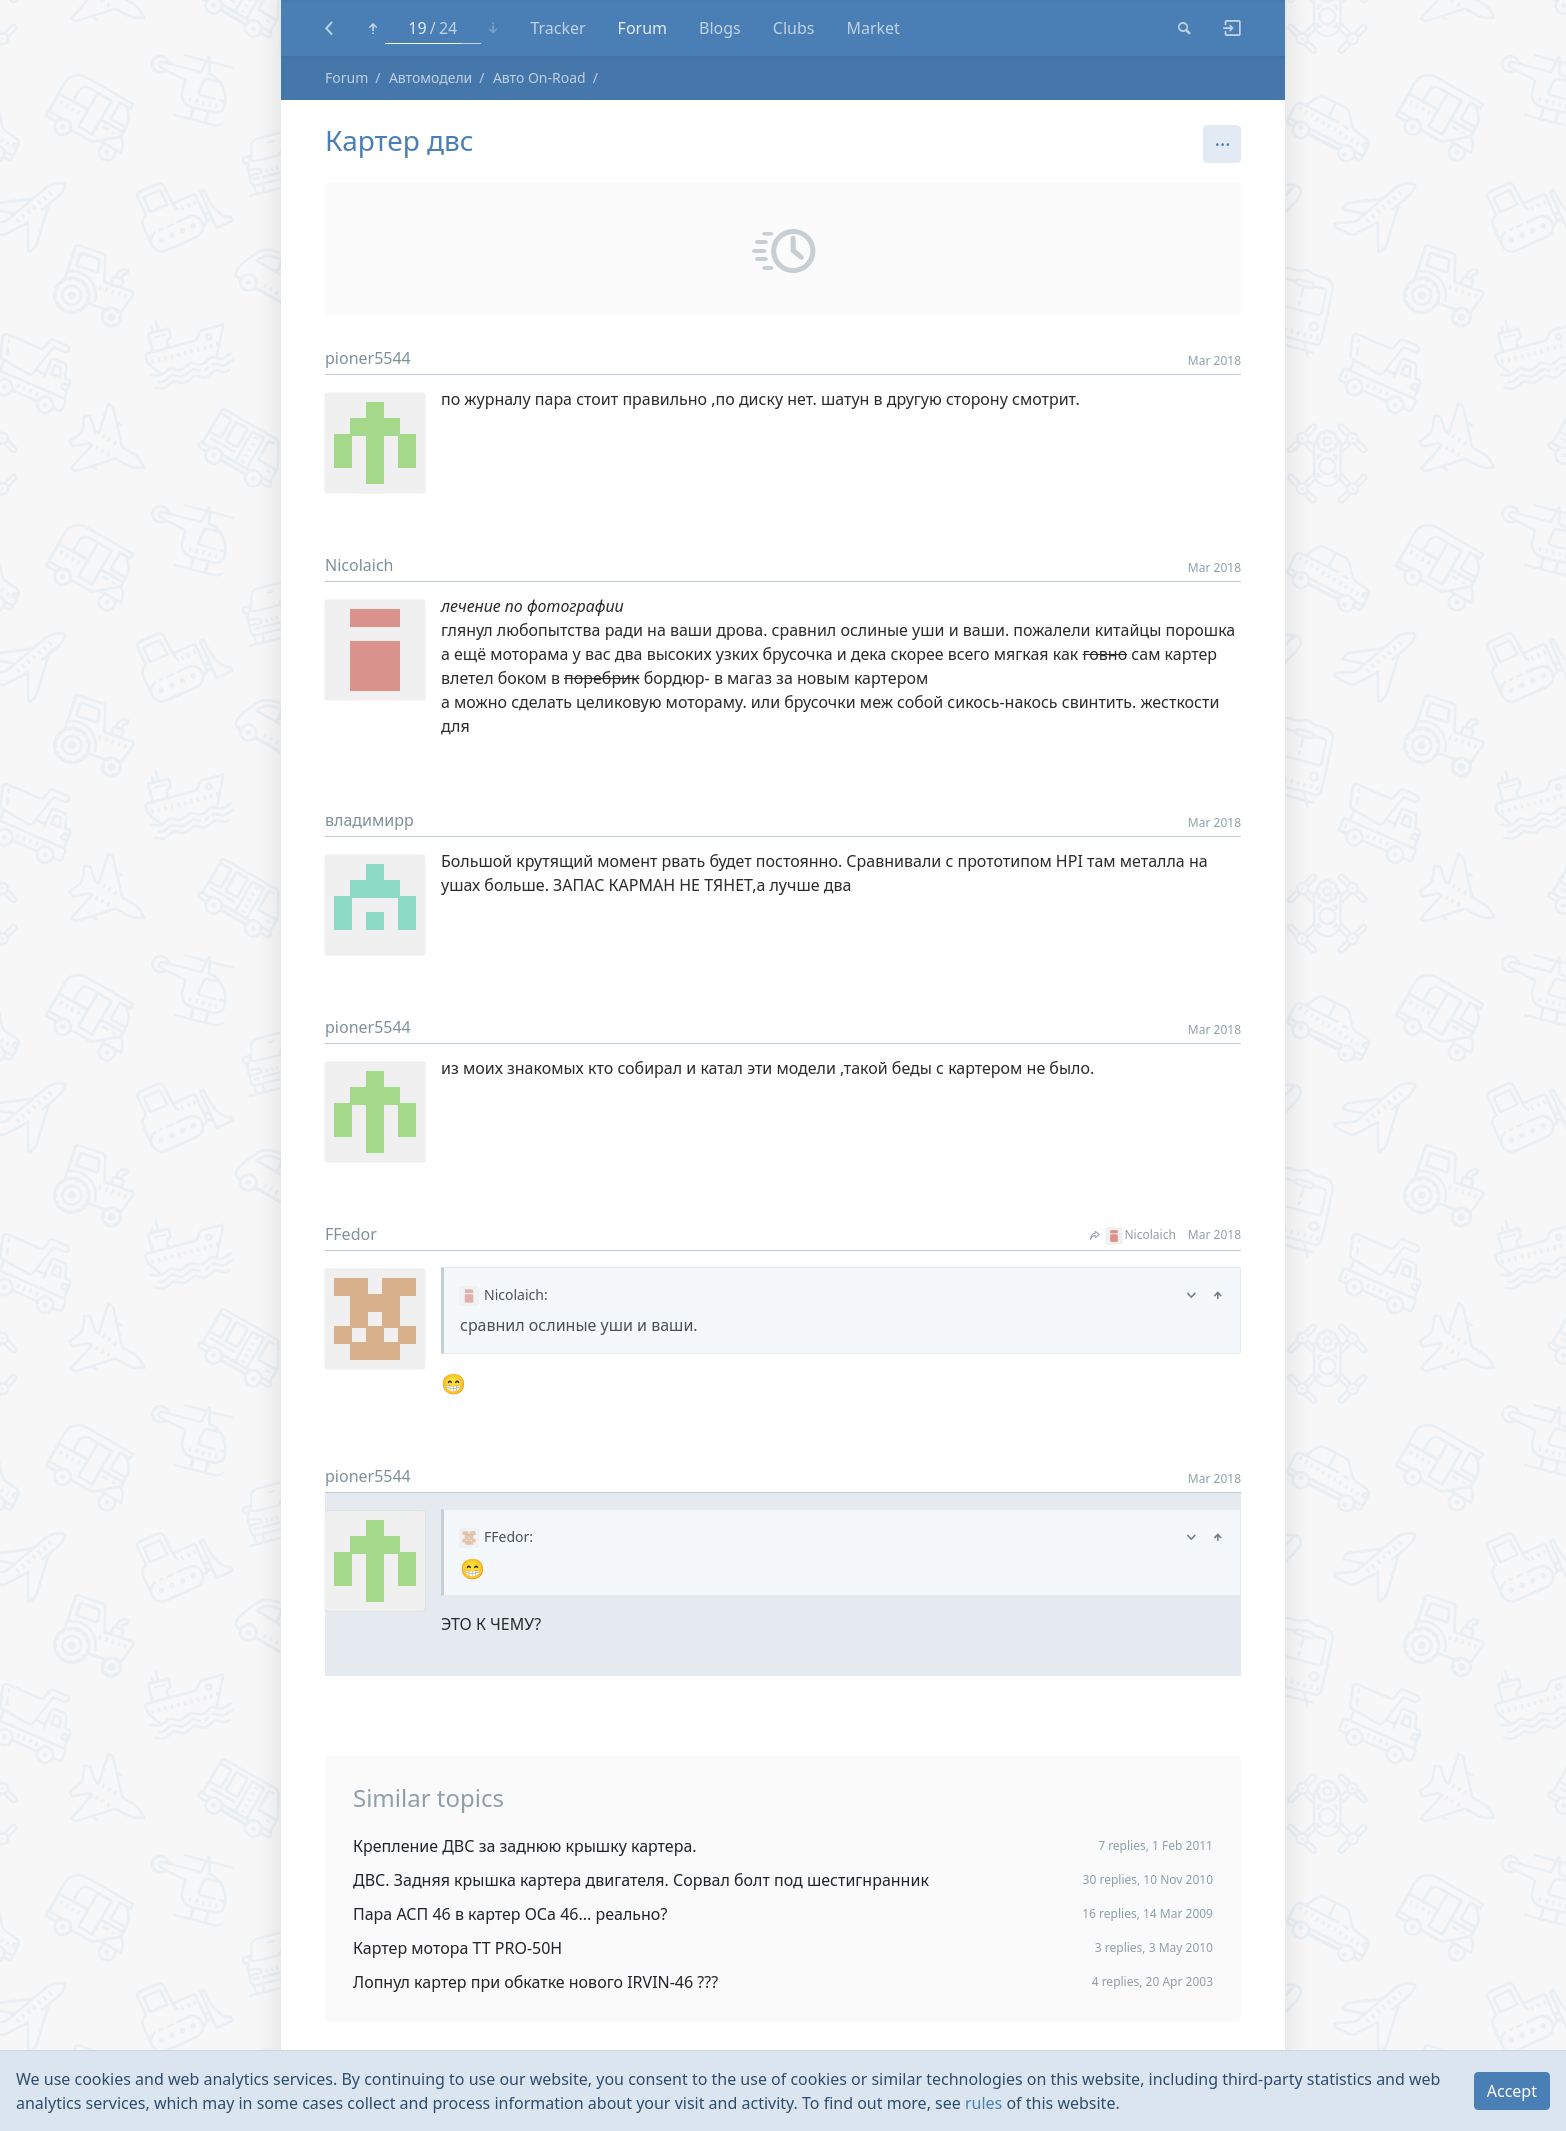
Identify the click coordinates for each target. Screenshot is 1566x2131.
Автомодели (430, 77)
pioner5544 (368, 358)
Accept (1512, 2091)
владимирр (369, 820)
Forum (346, 77)
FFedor (351, 1234)
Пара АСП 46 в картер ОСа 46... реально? (510, 1914)
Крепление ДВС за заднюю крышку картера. (525, 1846)
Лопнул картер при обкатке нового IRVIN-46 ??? (535, 1982)
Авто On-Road (539, 77)
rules (983, 2103)
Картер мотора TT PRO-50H (457, 1948)
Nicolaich (359, 565)
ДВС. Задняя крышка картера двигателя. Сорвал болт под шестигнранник (641, 1880)
